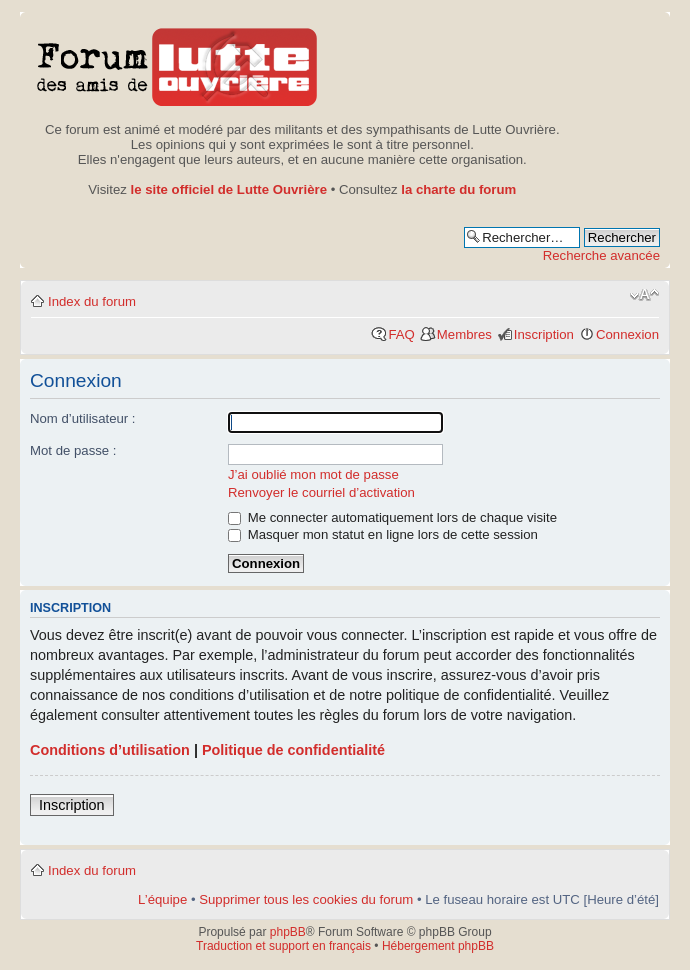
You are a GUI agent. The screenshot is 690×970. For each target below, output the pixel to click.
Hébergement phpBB (438, 946)
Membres (464, 334)
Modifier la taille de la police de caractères (644, 295)
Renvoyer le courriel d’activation (321, 492)
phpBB (288, 932)
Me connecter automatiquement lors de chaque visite (392, 517)
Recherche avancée (601, 255)
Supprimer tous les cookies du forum (306, 899)
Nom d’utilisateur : (83, 418)
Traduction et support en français (283, 946)
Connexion (627, 334)
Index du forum (92, 301)
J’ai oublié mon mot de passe (313, 474)
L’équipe (162, 899)
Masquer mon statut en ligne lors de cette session (383, 534)
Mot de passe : (73, 450)
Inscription (544, 334)
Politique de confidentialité (293, 750)
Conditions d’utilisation (110, 750)
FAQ (401, 334)
